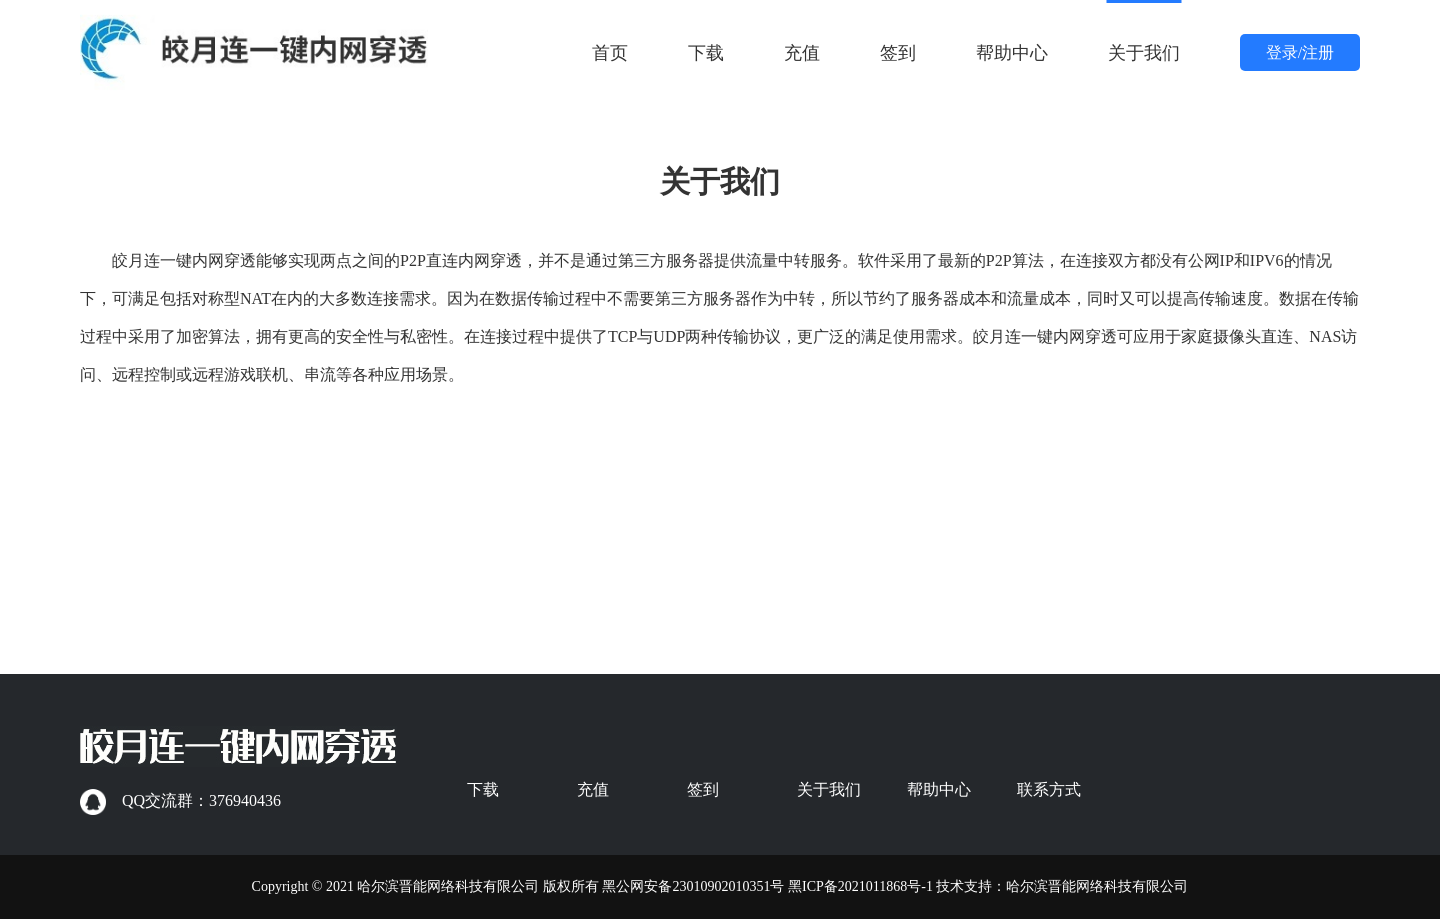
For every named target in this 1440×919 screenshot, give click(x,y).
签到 (898, 53)
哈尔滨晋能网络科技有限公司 (1097, 886)
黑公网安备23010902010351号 (693, 886)
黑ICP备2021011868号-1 (860, 886)
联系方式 (1049, 789)
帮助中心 (1012, 53)
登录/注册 (1300, 52)
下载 (706, 53)
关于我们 (1144, 53)
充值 (802, 53)
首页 (610, 53)
